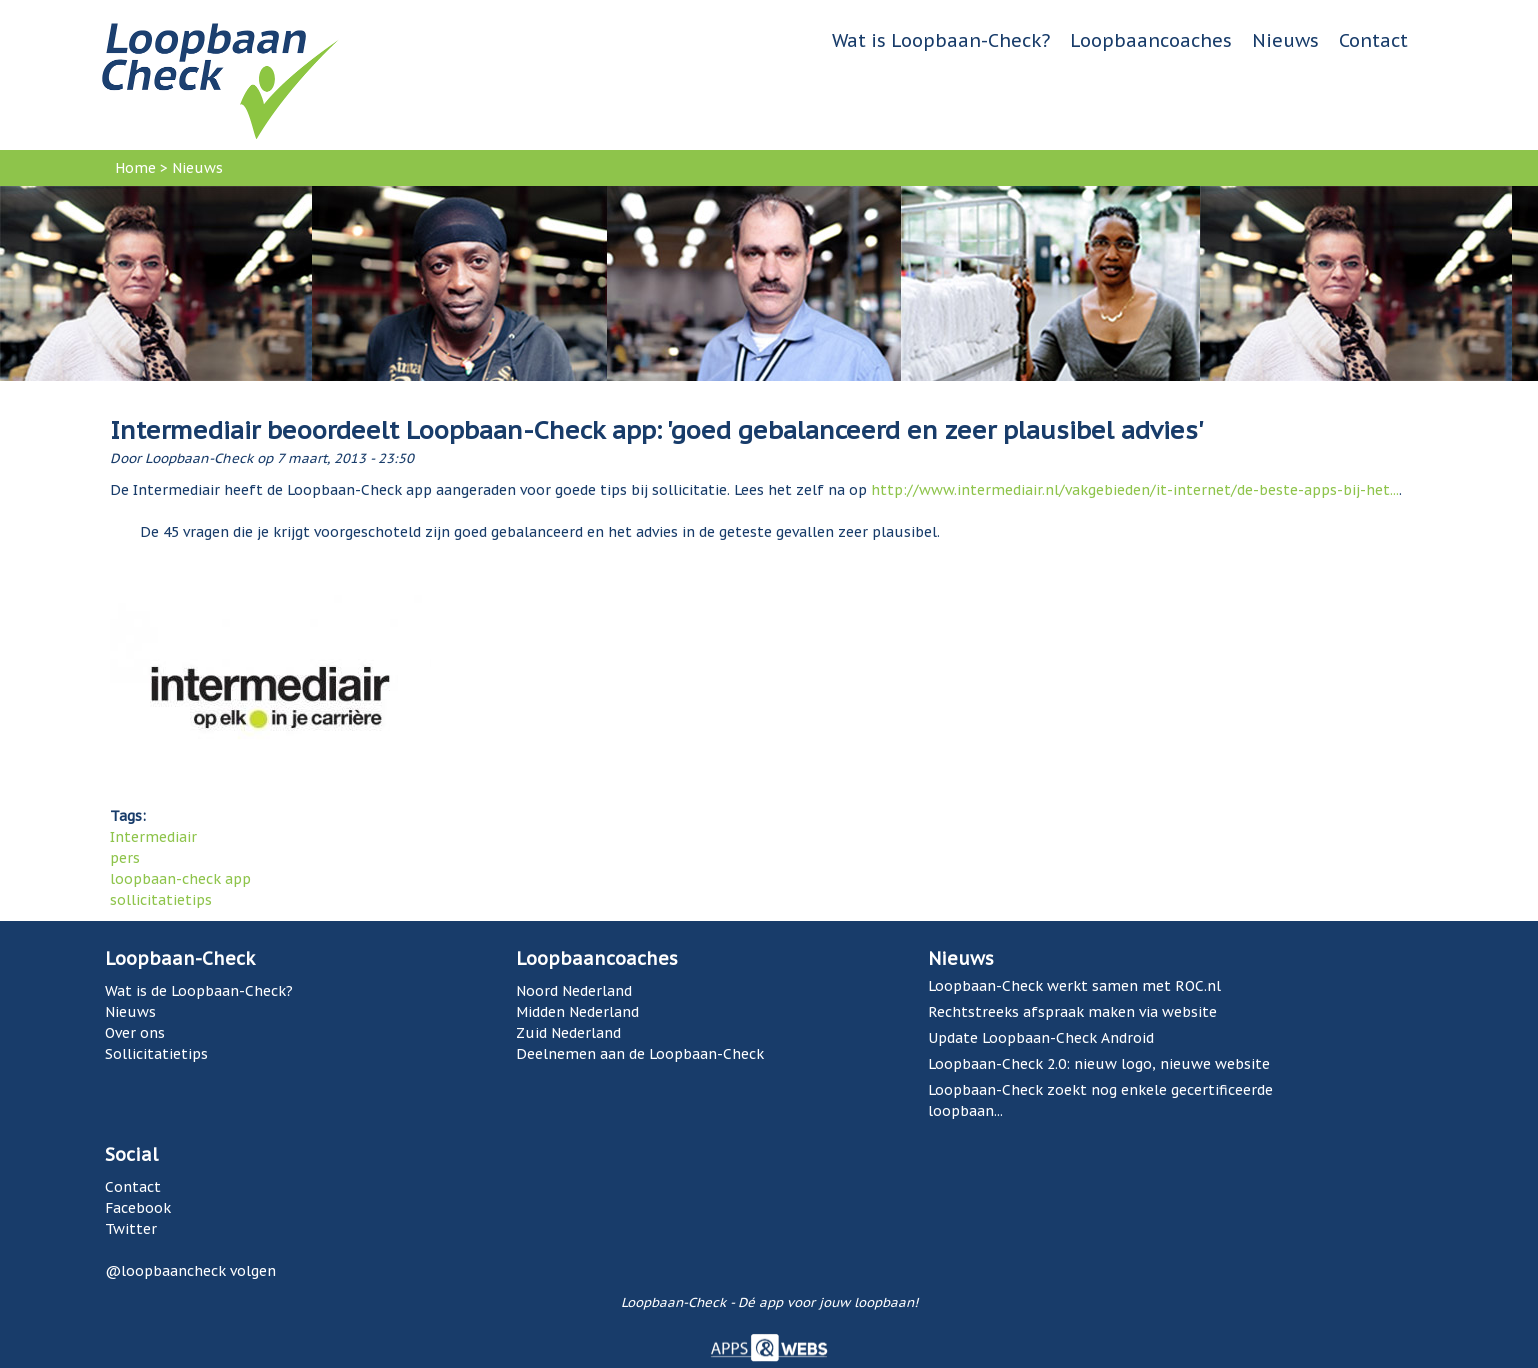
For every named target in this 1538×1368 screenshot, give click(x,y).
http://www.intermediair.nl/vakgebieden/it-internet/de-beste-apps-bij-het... (1135, 490)
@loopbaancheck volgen (190, 1271)
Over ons (135, 1033)
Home (135, 168)
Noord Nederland (574, 991)
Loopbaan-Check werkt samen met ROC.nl (1074, 986)
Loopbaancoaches (1151, 40)
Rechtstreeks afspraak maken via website (1072, 1012)
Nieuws (1285, 40)
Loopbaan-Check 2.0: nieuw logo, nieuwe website (1099, 1064)
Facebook (138, 1208)
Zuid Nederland (568, 1033)
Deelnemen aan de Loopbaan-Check (640, 1054)
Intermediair (153, 837)
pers (125, 858)
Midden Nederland (577, 1012)
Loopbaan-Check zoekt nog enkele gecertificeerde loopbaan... (1100, 1100)
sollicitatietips (161, 900)
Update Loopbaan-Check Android (1041, 1038)
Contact (1373, 40)
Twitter (131, 1229)
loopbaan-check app (180, 879)
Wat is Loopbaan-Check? (941, 40)
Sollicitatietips (156, 1054)
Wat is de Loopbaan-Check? (199, 991)
